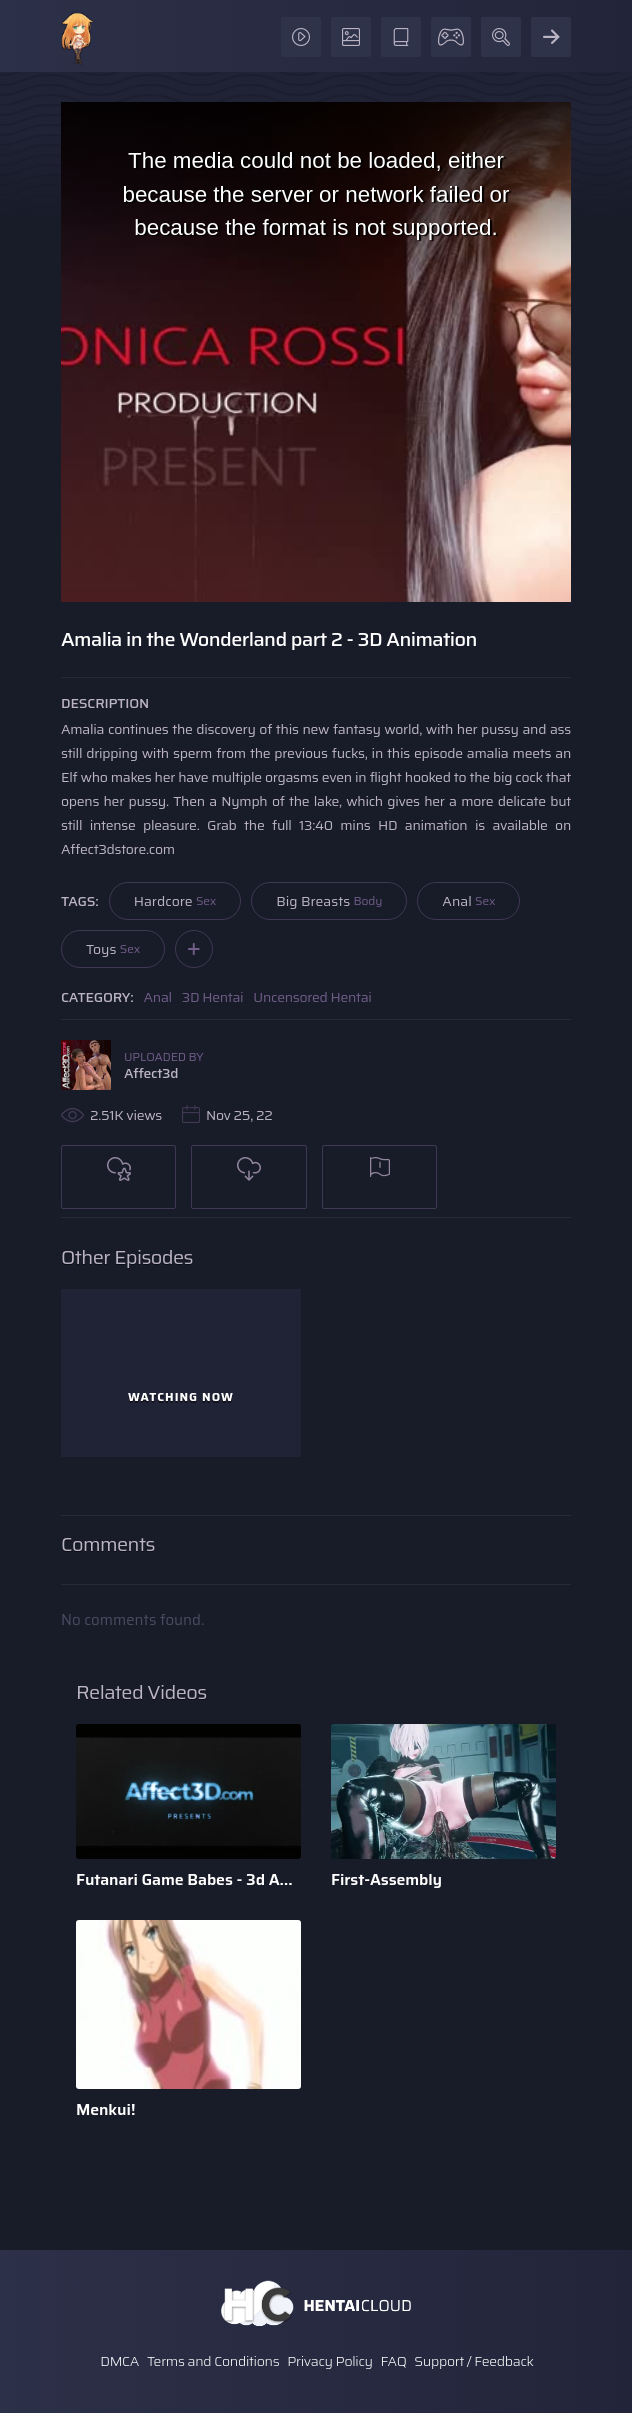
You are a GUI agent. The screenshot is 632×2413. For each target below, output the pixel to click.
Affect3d (151, 1073)
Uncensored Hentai (312, 997)
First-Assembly (386, 1879)
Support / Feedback (473, 2361)
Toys (113, 949)
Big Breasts (329, 901)
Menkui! (105, 2109)
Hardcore (175, 901)
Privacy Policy (330, 2361)
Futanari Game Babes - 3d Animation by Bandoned (188, 1879)
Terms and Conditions (213, 2361)
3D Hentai (213, 997)
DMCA (119, 2361)
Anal (468, 901)
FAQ (394, 2361)
